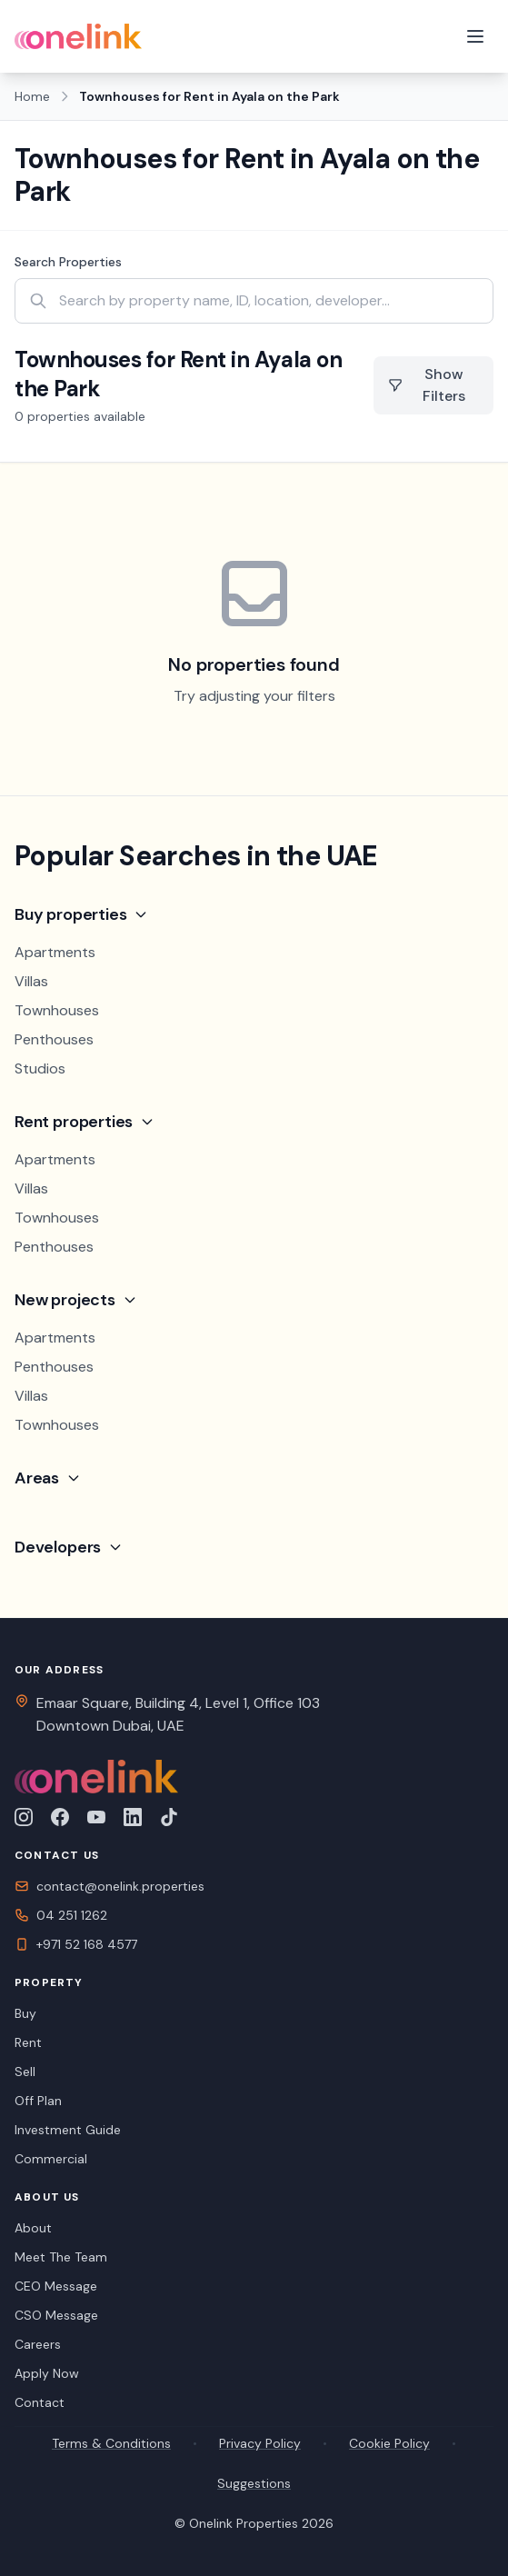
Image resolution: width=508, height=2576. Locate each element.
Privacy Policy (260, 2443)
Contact (40, 2402)
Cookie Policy (389, 2443)
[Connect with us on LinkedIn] (133, 1817)
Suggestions (254, 2483)
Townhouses (57, 1010)
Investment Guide (68, 2130)
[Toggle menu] (475, 36)
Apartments (55, 952)
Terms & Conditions (111, 2443)
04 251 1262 (61, 1915)
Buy (25, 2013)
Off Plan (38, 2100)
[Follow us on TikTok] (169, 1817)
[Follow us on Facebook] (60, 1817)
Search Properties (68, 262)
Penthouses (54, 1039)
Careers (38, 2344)
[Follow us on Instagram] (24, 1817)
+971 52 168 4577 (76, 1944)
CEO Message (56, 2286)
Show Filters (427, 384)
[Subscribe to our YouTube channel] (96, 1817)
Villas (31, 981)
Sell (25, 2071)
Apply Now (47, 2373)
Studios (40, 1068)
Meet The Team (61, 2257)
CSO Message (56, 2315)
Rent (28, 2042)
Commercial (51, 2159)
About (33, 2228)
